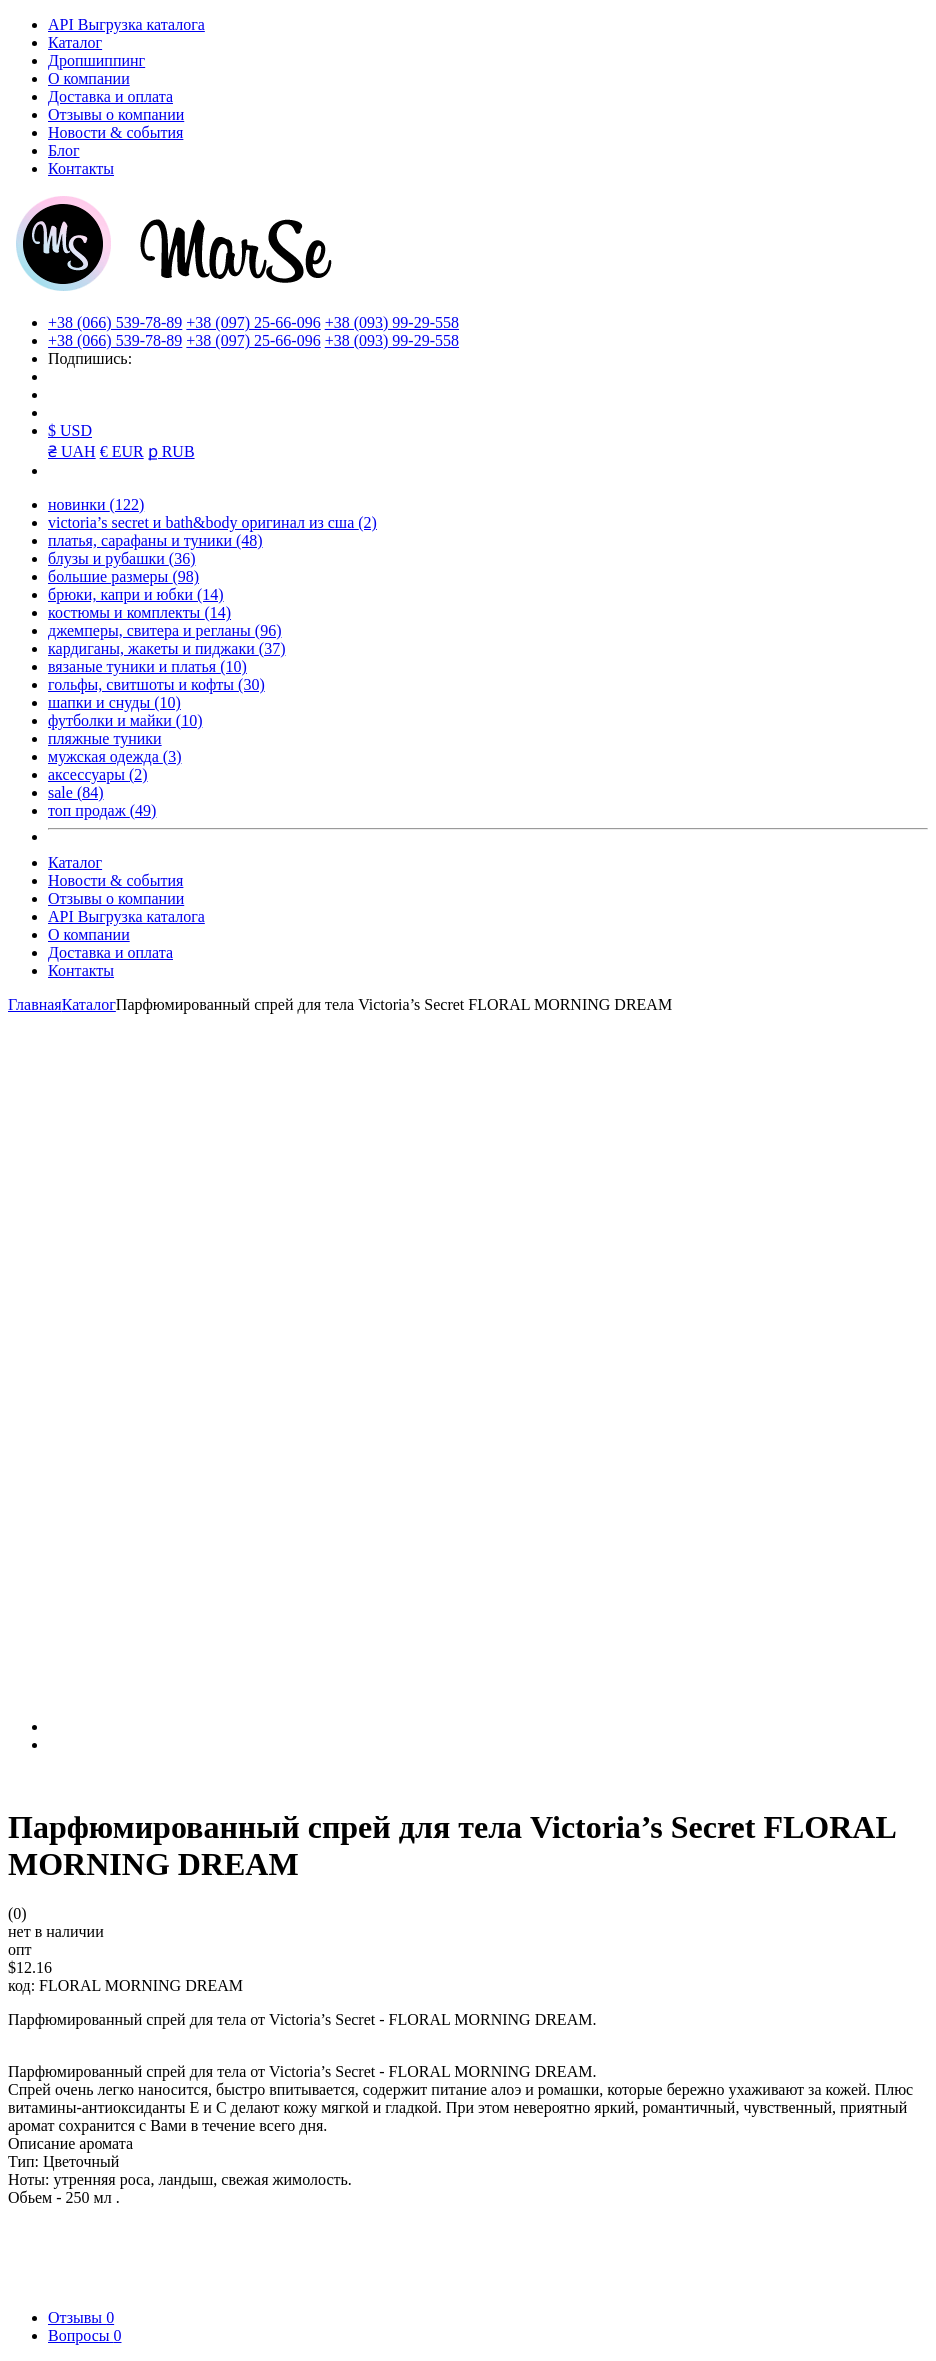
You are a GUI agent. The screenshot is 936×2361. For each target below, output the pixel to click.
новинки (96, 504)
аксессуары (98, 774)
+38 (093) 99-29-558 (392, 322)
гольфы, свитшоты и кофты (156, 684)
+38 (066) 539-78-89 (115, 322)
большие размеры (123, 576)
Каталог (75, 42)
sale (76, 792)
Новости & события (115, 132)
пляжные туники (105, 738)
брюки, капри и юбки (136, 594)
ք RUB (171, 451)
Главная (35, 1004)
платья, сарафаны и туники (155, 540)
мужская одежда (115, 756)
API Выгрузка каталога (126, 24)
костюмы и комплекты (139, 612)
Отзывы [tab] (81, 2317)
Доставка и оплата (110, 96)
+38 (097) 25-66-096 (253, 322)
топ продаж (102, 810)
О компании (89, 78)
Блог (64, 150)
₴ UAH (72, 451)
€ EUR (122, 451)
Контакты (81, 168)
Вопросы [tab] (84, 2335)
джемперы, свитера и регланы (165, 630)
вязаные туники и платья (147, 666)
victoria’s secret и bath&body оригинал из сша (212, 522)
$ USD (70, 430)
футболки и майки (125, 720)
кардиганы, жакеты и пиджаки (166, 648)
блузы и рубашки (122, 558)
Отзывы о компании (116, 114)
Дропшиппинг (96, 60)
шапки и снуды (114, 702)
